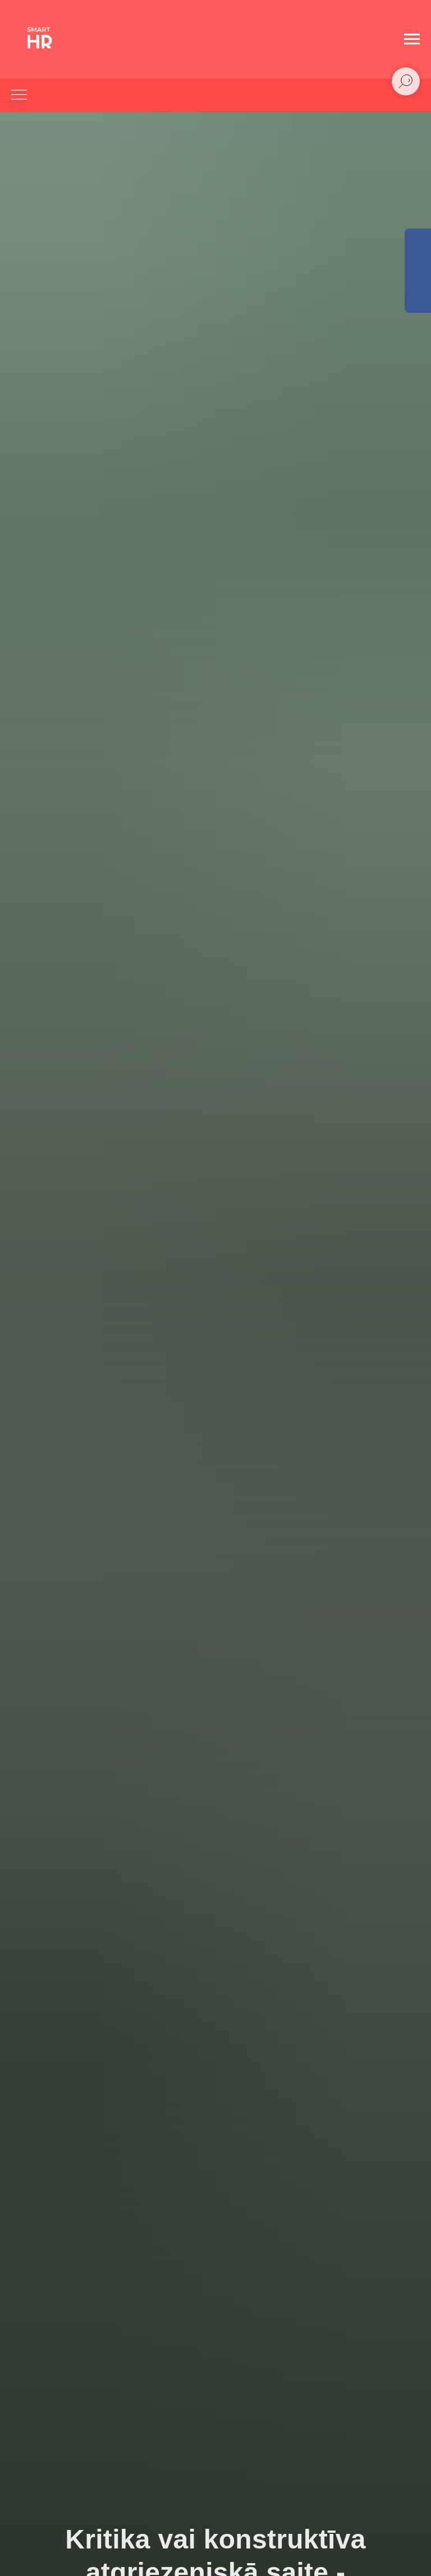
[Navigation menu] (412, 39)
